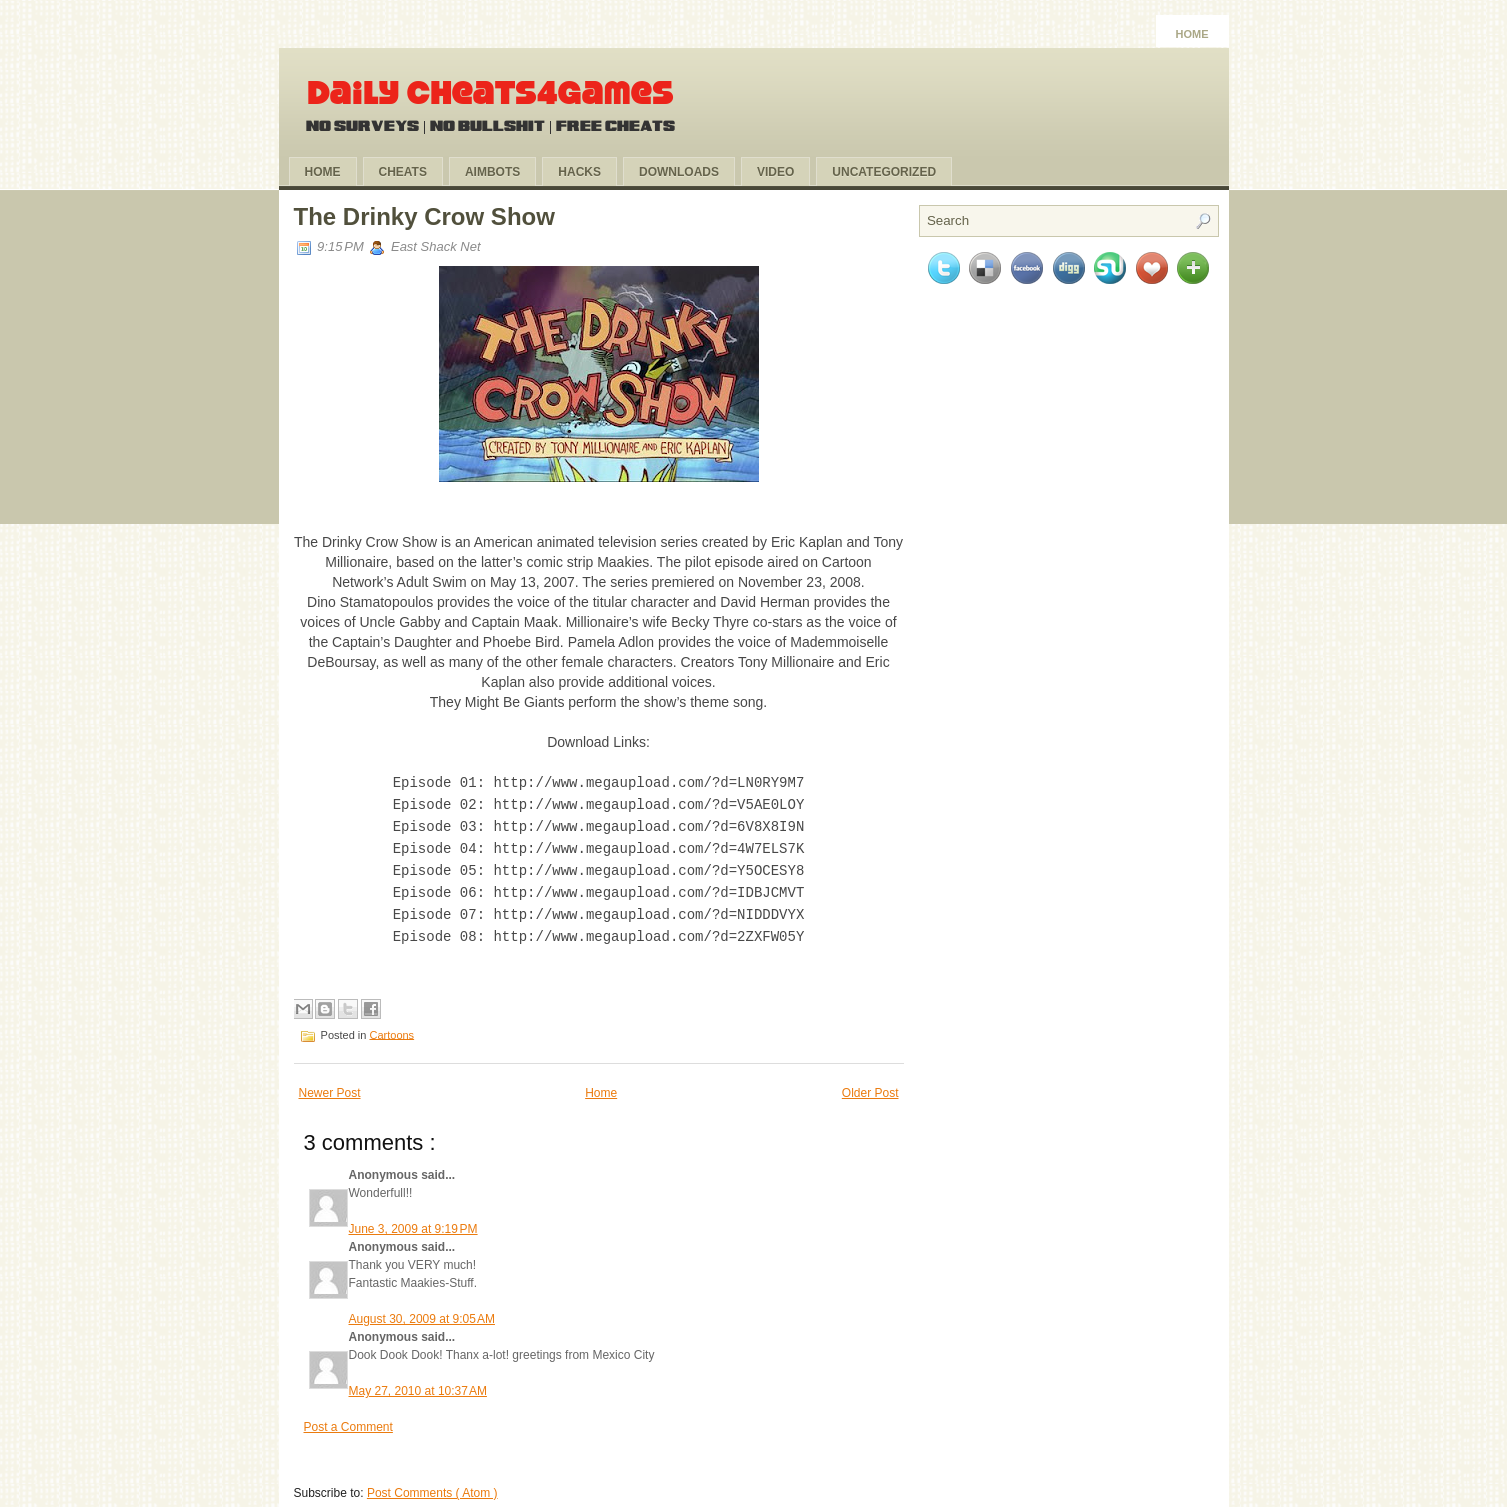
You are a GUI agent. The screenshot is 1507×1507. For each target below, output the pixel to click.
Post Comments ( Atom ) (432, 1483)
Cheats (403, 172)
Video (775, 172)
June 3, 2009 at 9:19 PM (413, 1219)
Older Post (870, 1083)
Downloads (679, 172)
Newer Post (330, 1083)
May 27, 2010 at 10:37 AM (418, 1381)
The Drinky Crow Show (424, 216)
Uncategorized (884, 172)
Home (1192, 34)
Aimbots (492, 172)
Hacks (579, 172)
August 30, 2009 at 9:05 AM (422, 1309)
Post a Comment (348, 1417)
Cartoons (391, 1024)
